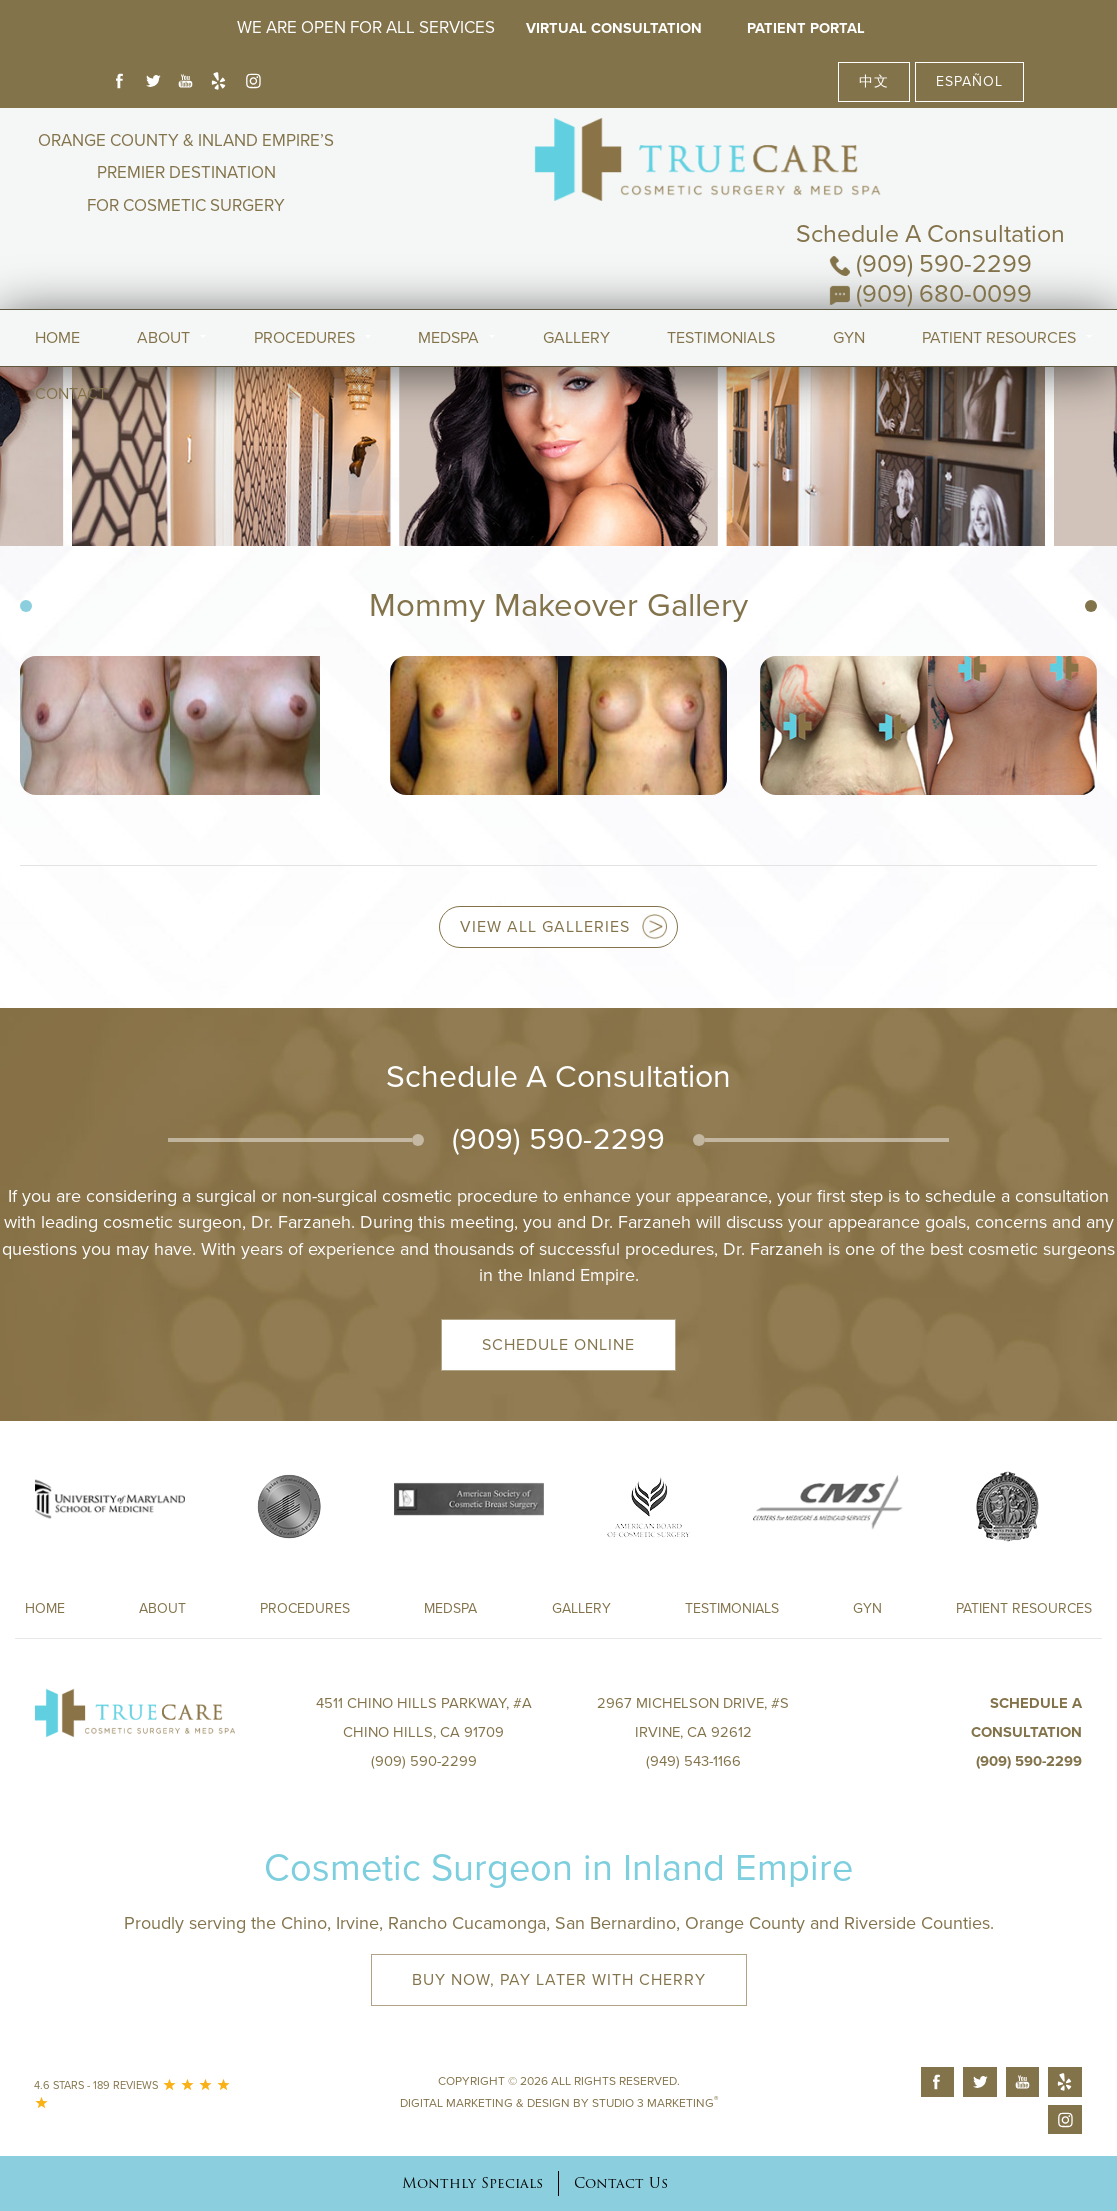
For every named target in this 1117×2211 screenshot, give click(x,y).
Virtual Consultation (610, 28)
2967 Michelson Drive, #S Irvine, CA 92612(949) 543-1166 (693, 1732)
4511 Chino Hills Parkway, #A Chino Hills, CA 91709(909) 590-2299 (423, 1732)
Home (57, 279)
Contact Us (621, 2183)
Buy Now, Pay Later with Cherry (559, 1980)
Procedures (304, 279)
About (163, 279)
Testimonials (721, 279)
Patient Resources (999, 279)
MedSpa (448, 279)
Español (969, 81)
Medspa (450, 1608)
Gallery (576, 279)
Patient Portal (818, 28)
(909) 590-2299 (931, 175)
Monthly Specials (472, 2183)
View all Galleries (545, 927)
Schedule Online (558, 1345)
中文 (874, 81)
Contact (71, 335)
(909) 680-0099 (931, 205)
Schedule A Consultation (930, 145)
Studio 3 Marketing (655, 2103)
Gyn (849, 279)
